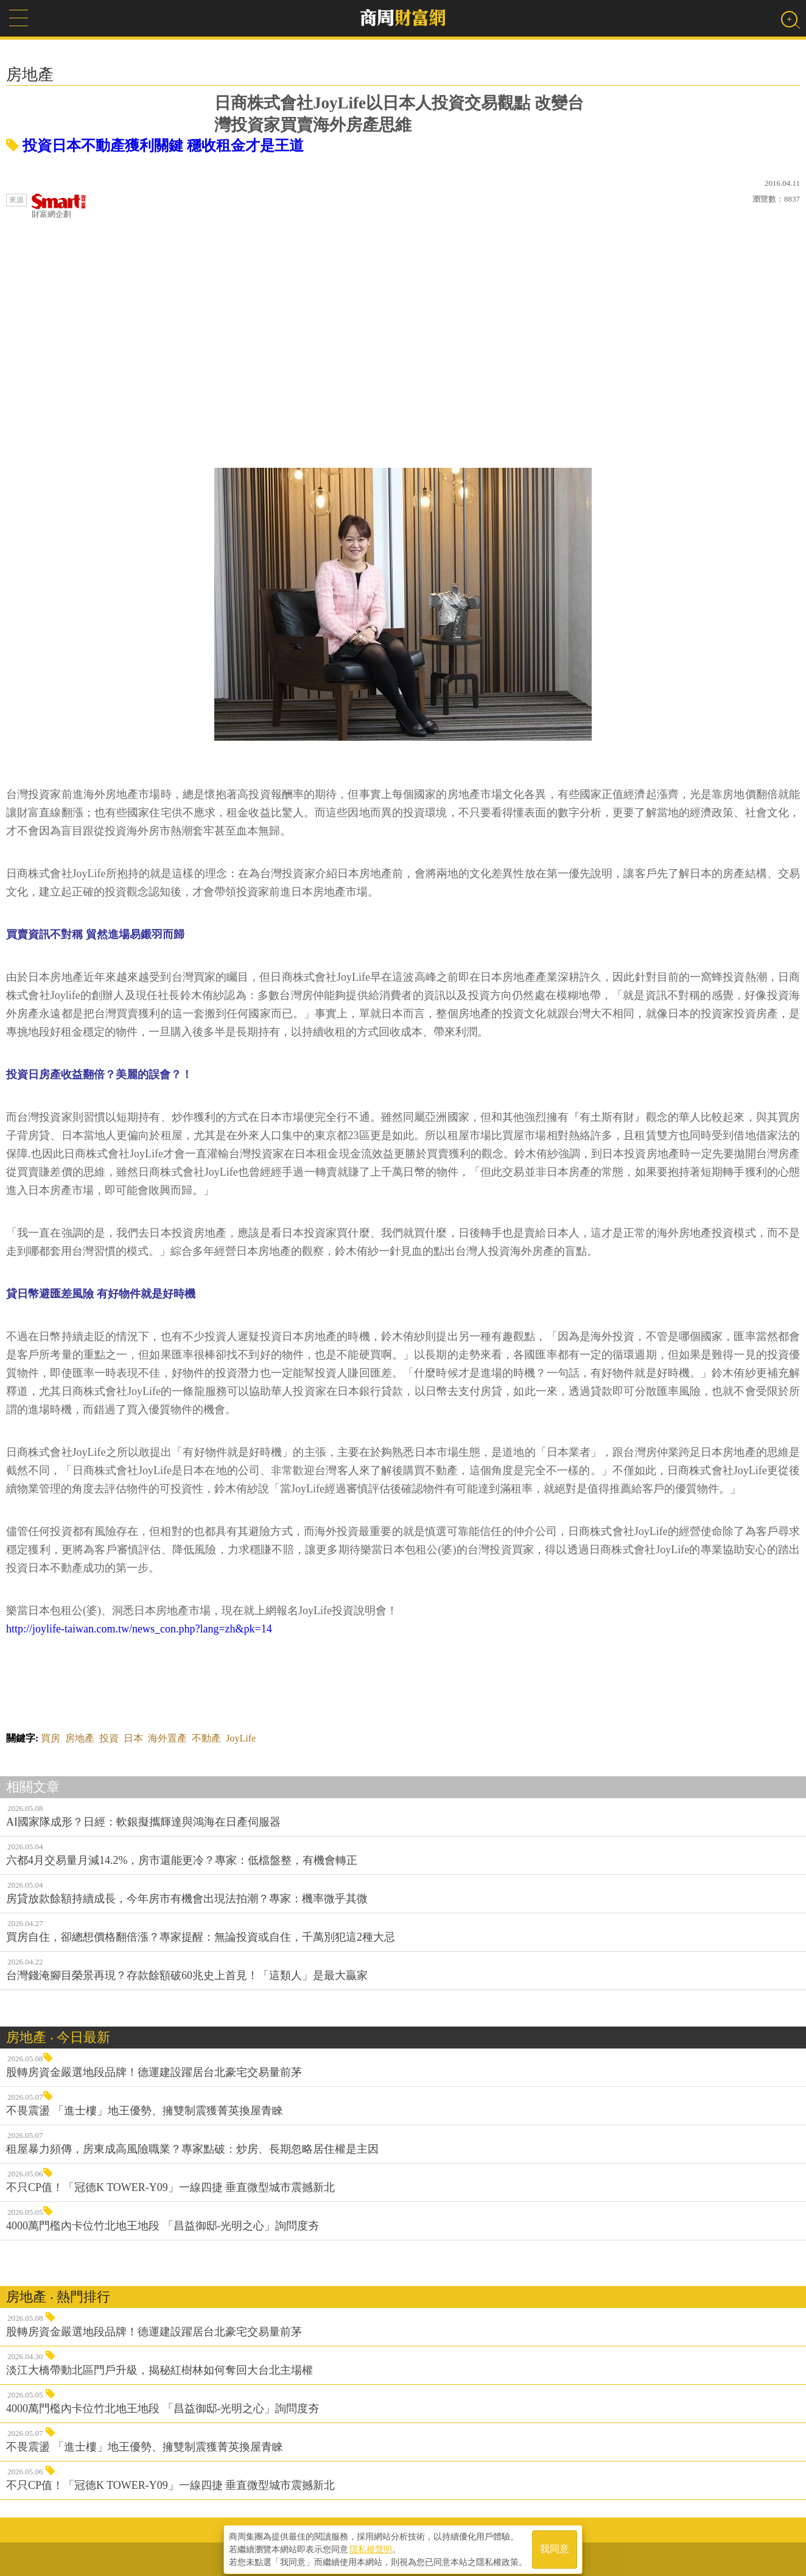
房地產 (79, 1738)
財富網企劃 (59, 206)
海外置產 (167, 1738)
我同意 (554, 2546)
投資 (109, 1738)
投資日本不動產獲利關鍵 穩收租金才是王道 (155, 146)
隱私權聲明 (370, 2546)
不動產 (206, 1738)
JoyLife (241, 1738)
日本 (133, 1738)
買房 (50, 1738)
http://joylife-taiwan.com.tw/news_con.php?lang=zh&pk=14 (139, 1629)
